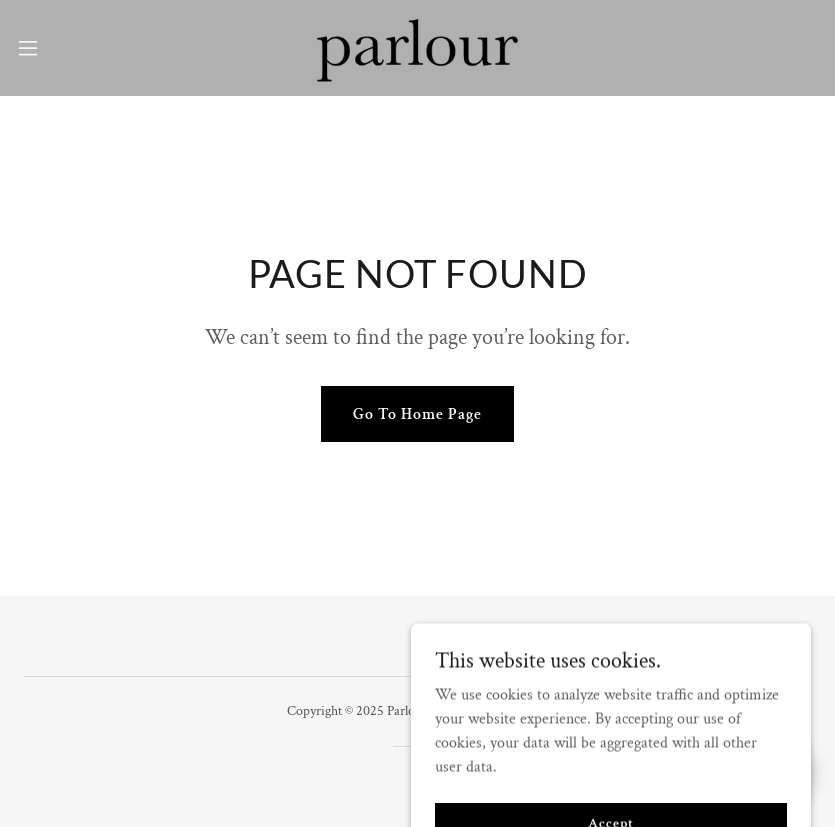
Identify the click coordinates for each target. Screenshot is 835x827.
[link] (417, 48)
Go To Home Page (417, 414)
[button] (69, 48)
